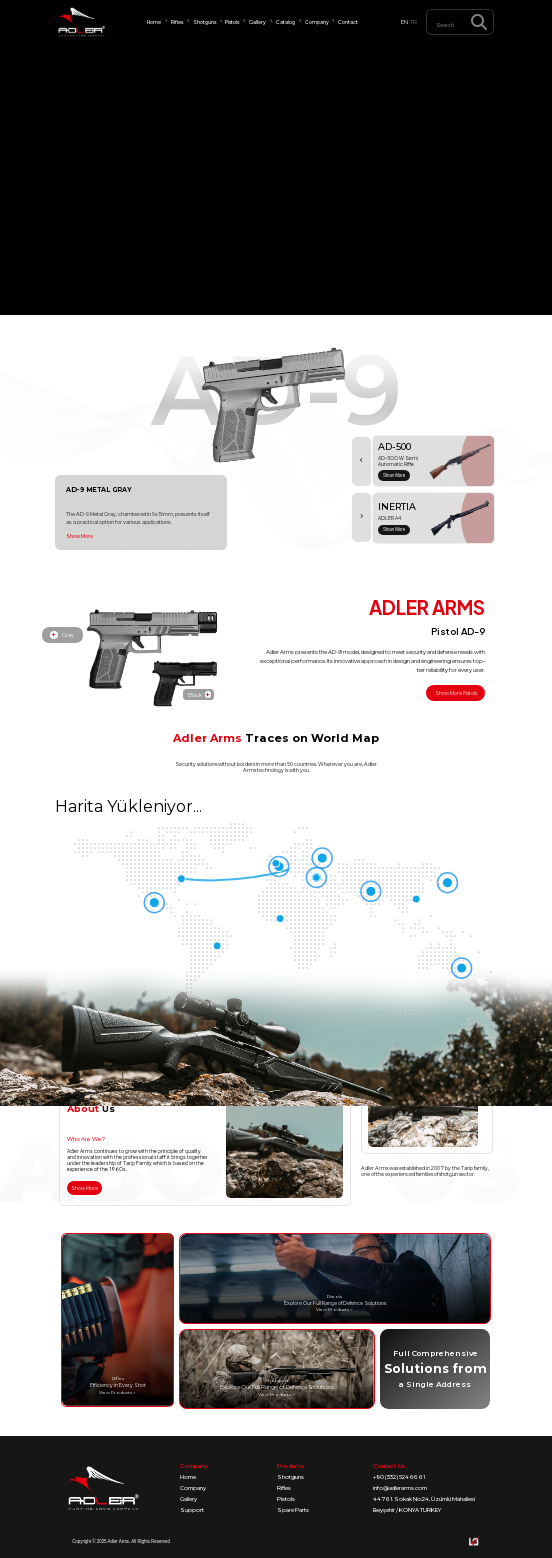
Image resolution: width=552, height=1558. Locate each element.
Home (188, 1477)
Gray (62, 634)
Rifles (284, 1488)
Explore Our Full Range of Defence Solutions (335, 1303)
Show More (79, 536)
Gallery (188, 1499)
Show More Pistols (456, 693)
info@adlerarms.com (400, 1488)
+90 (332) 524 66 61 (399, 1477)
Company (193, 1488)
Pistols (286, 1499)
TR (413, 22)
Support (192, 1510)
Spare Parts (293, 1510)
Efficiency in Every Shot (118, 1385)
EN (404, 22)
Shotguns (290, 1477)
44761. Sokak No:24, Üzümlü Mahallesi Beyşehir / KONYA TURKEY (424, 1504)
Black (199, 695)
